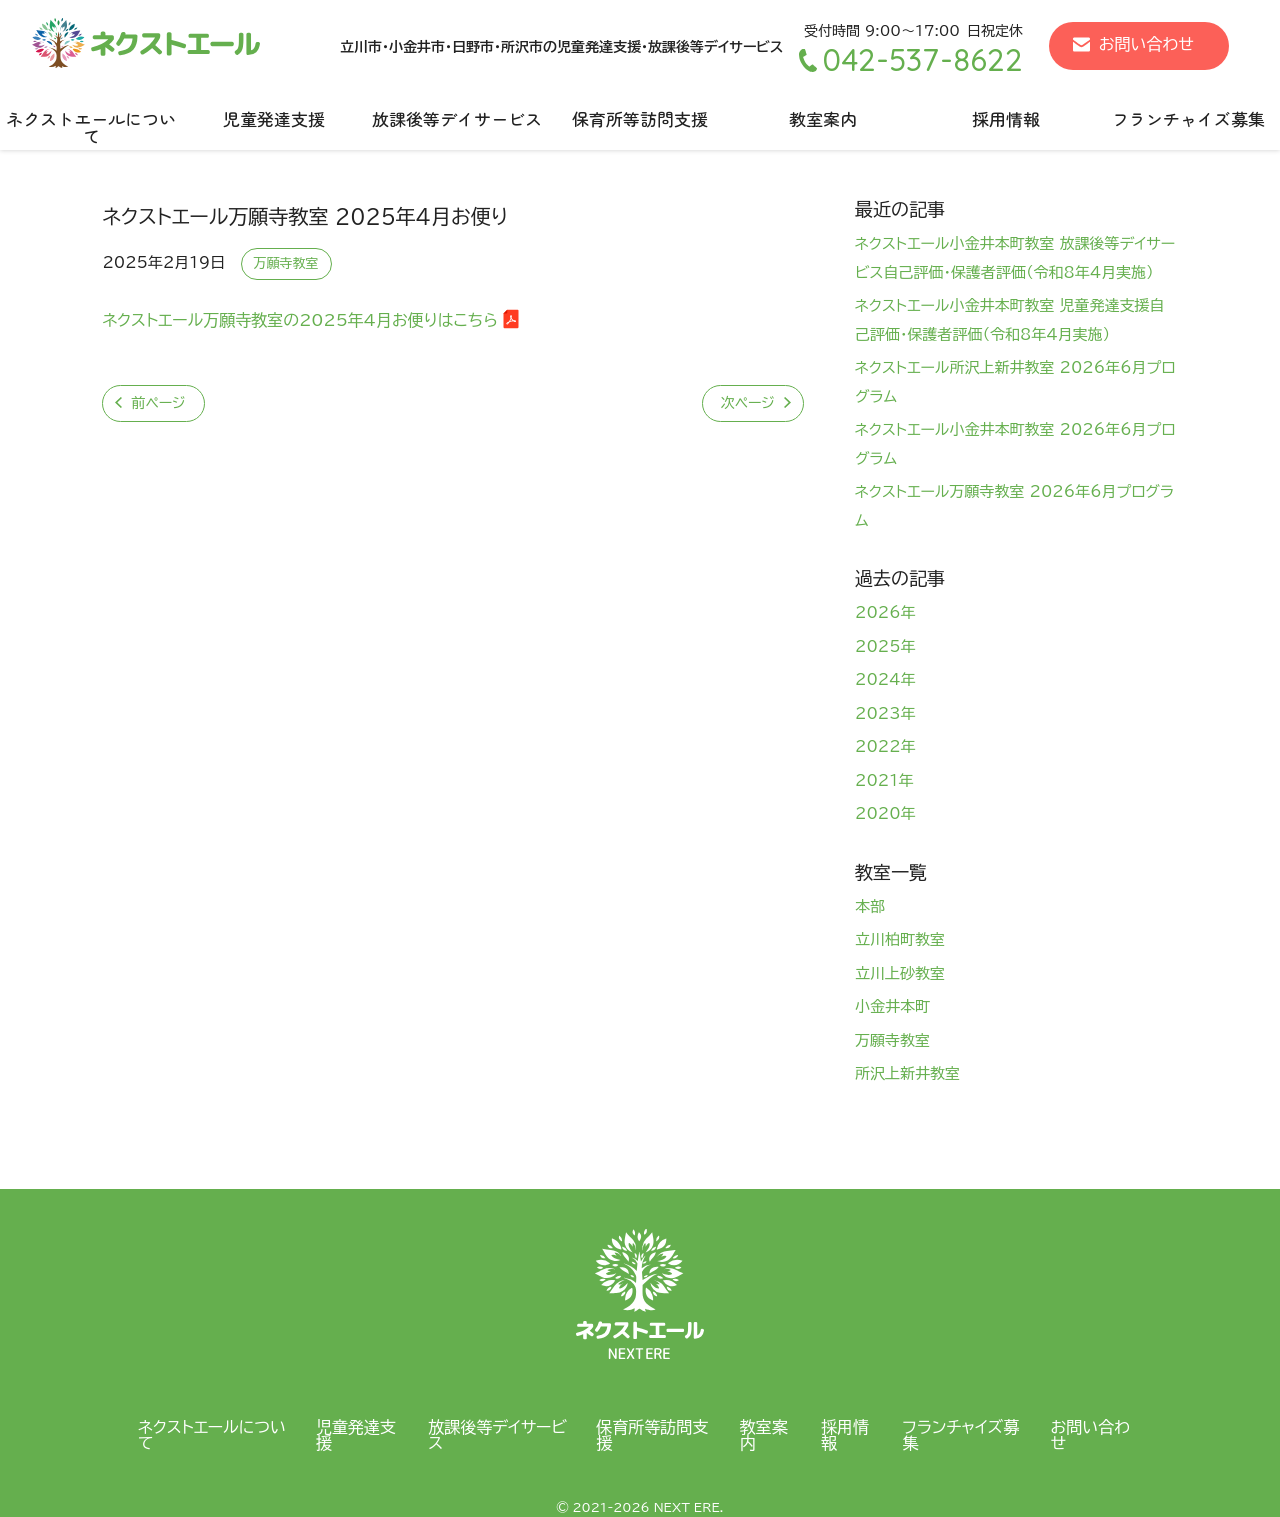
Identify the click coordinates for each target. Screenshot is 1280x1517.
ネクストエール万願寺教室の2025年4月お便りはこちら (300, 320)
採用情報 (1006, 118)
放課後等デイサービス (457, 118)
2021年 (884, 780)
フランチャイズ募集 (960, 1435)
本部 (870, 906)
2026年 (885, 612)
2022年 (885, 746)
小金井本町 (892, 1006)
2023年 (885, 713)
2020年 (885, 813)
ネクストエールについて (91, 127)
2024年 (885, 679)
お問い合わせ (1146, 44)
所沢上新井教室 (907, 1073)
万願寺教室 (286, 263)
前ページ (158, 403)
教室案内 (823, 118)
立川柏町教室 (900, 939)
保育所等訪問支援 (640, 118)
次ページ (748, 403)
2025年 (885, 646)
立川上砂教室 (900, 973)
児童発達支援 (274, 118)
